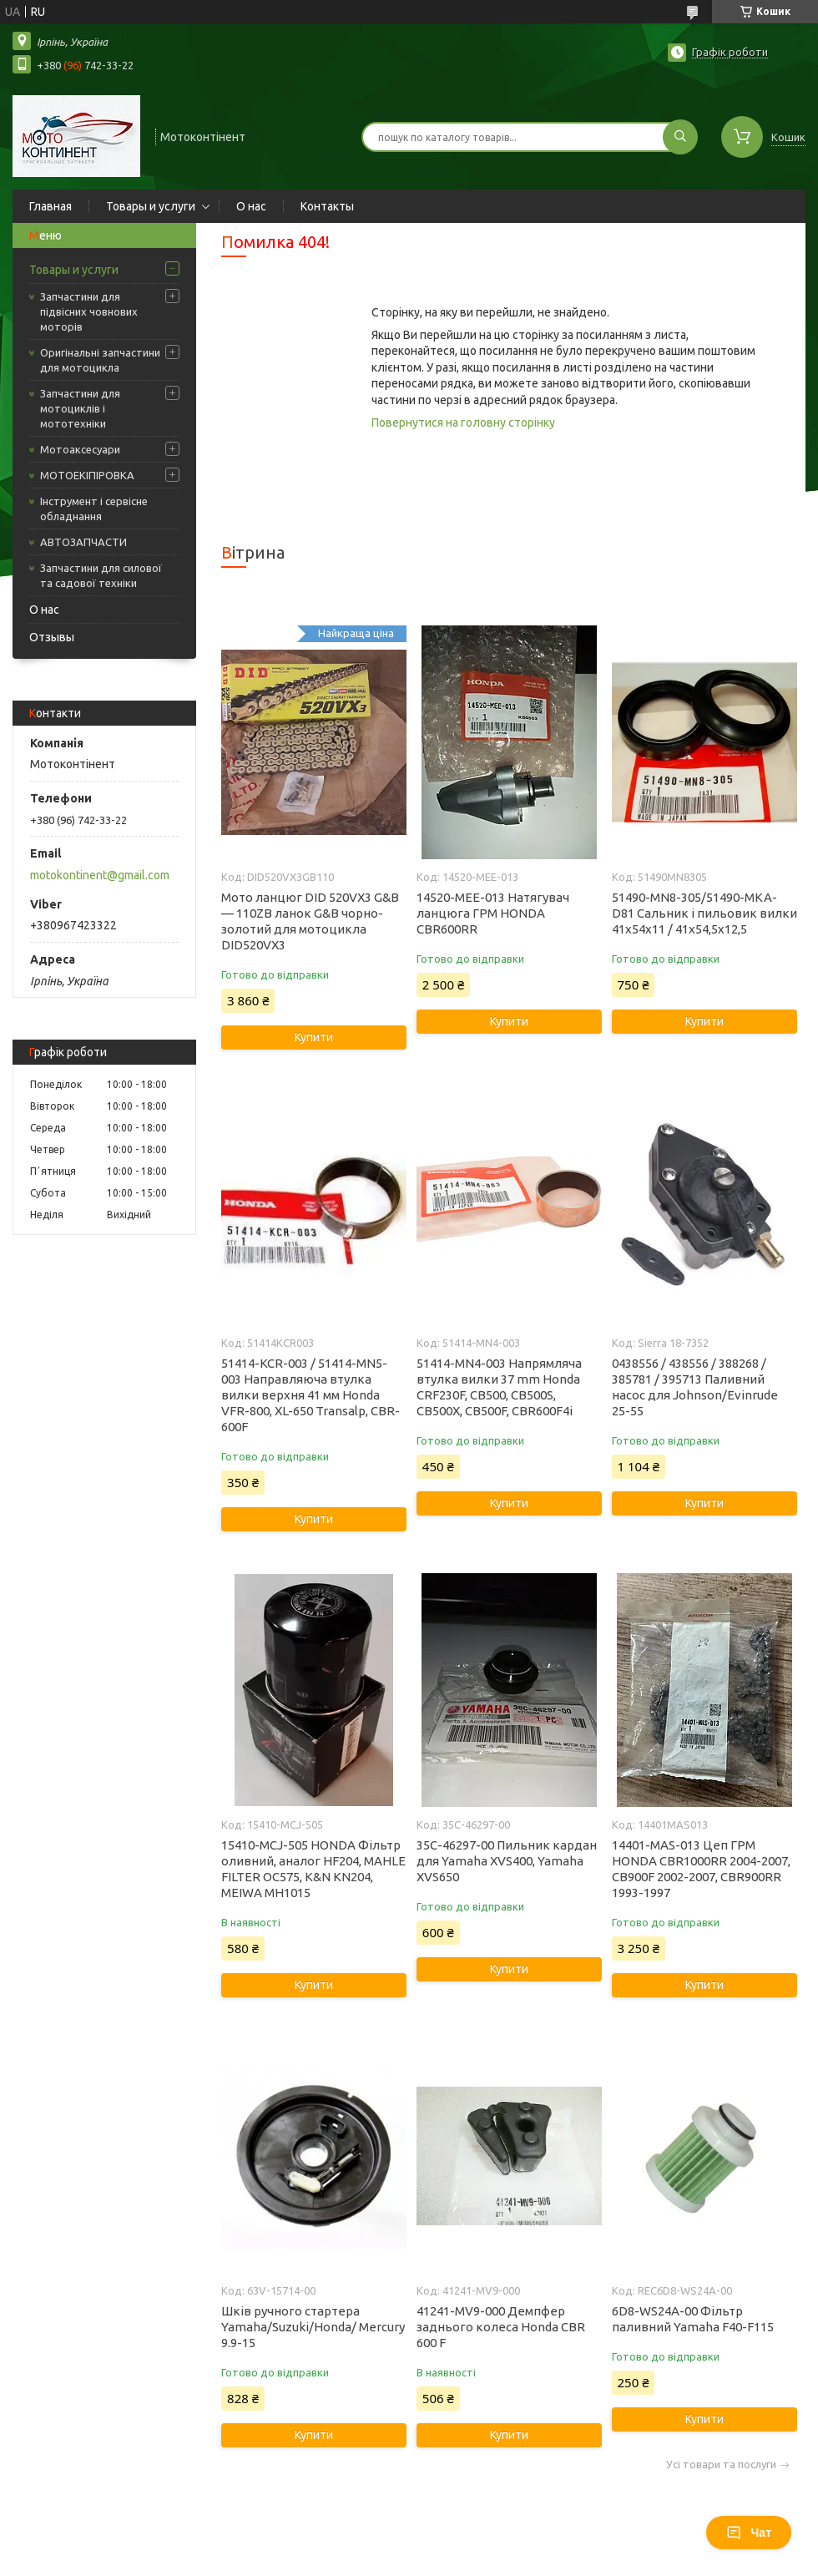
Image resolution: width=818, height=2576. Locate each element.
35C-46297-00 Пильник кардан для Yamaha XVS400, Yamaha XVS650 (507, 1861)
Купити (314, 1037)
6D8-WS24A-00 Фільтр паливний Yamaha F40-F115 (693, 2319)
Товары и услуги (150, 206)
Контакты (327, 206)
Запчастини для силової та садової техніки (101, 575)
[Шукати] (680, 136)
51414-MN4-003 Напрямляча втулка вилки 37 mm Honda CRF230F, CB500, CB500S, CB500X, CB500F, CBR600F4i (499, 1387)
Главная (50, 206)
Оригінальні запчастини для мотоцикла (100, 360)
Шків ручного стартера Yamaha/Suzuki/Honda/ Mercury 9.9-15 (313, 2327)
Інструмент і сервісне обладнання (94, 508)
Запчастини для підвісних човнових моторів (89, 311)
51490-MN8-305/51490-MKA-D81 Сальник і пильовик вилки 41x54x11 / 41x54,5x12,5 (704, 913)
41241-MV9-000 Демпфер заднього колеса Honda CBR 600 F (501, 2327)
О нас (251, 206)
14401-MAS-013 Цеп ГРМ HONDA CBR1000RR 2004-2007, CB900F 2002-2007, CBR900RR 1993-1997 (701, 1869)
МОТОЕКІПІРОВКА (87, 475)
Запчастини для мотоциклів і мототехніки (80, 408)
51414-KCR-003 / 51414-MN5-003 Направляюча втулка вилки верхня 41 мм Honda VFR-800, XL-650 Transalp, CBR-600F (310, 1395)
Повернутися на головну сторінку (463, 422)
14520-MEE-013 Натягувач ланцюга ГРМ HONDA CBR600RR (493, 913)
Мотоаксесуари (80, 449)
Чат (748, 2532)
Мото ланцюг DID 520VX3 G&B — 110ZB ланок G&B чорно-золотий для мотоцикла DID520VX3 (310, 921)
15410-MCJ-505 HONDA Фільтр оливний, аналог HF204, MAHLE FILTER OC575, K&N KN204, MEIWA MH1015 (313, 1869)
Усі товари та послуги (721, 2464)
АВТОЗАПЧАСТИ (83, 542)
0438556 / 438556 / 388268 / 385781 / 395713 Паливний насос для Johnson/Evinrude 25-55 (695, 1387)
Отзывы (51, 637)
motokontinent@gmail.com (99, 875)
